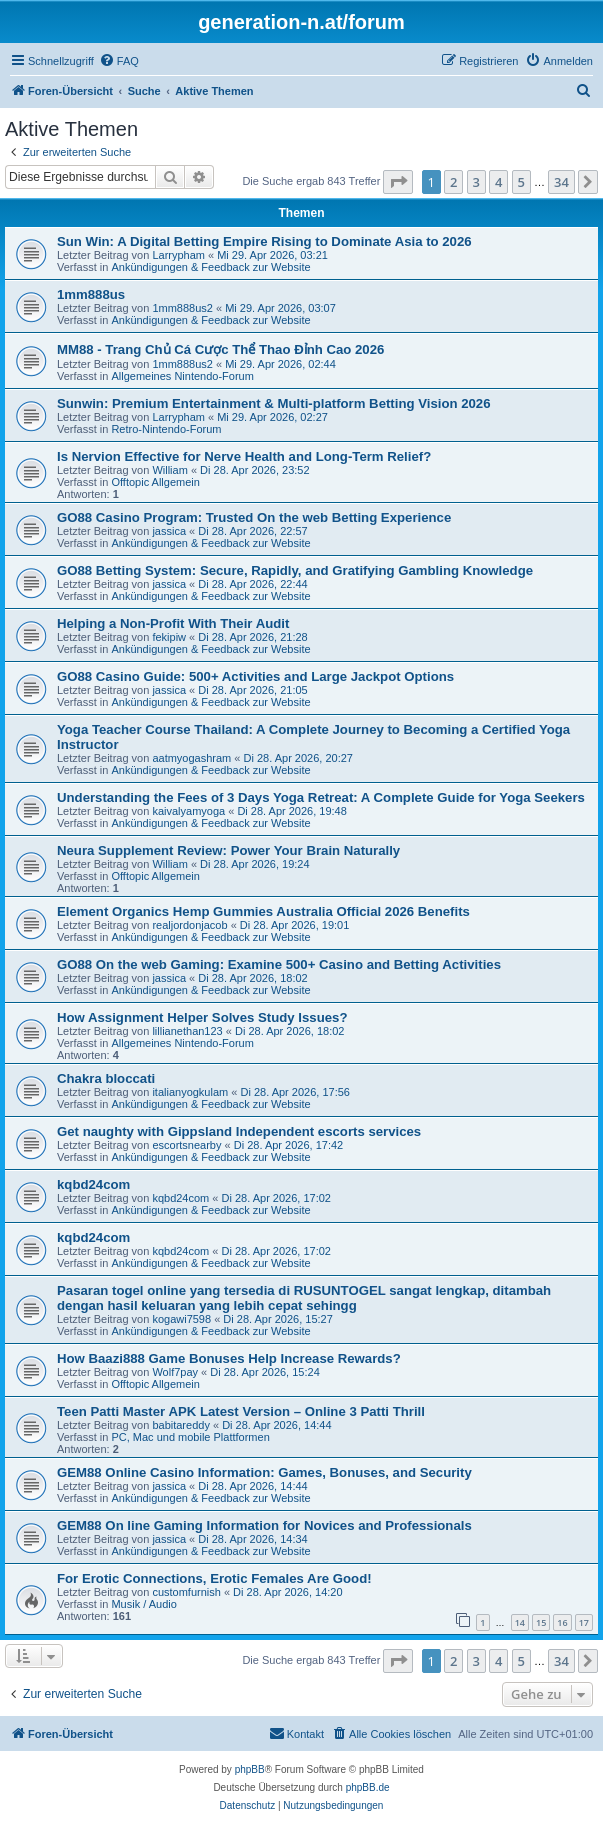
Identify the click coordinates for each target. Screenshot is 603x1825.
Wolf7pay (175, 1372)
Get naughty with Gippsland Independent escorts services (239, 1131)
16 (562, 1622)
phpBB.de (368, 1787)
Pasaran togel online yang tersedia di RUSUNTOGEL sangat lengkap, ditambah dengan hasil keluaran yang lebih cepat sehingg (304, 1298)
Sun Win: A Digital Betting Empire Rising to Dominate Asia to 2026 (264, 241)
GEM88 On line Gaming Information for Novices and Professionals (264, 1525)
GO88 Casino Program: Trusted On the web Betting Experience (254, 517)
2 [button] (453, 182)
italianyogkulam (190, 1092)
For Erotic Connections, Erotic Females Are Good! (214, 1578)
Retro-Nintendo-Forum (166, 429)
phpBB (250, 1769)
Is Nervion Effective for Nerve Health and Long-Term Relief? (244, 456)
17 (584, 1622)
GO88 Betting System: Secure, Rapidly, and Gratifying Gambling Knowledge (295, 570)
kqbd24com (93, 1184)
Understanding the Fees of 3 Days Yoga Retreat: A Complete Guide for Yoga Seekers (321, 797)
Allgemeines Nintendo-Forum (182, 376)
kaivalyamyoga (188, 811)
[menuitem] (119, 61)
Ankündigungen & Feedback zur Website (210, 267)
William (169, 470)
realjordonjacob (189, 925)
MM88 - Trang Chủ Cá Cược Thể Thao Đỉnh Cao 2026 (220, 349)
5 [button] (521, 182)
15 (541, 1622)
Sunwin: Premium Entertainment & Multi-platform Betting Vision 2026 (274, 403)
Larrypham (178, 255)
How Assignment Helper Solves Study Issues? (202, 1017)
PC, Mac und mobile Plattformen (190, 1437)
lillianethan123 (187, 1031)
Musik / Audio (143, 1604)
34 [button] (561, 182)
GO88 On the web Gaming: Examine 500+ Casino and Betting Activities (279, 964)
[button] (398, 182)
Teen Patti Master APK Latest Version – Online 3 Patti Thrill (241, 1411)
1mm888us (91, 294)
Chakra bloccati (106, 1078)
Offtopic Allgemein (155, 482)
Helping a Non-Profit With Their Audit (173, 623)
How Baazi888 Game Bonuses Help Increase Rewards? (229, 1358)
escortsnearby (186, 1145)
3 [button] (476, 182)
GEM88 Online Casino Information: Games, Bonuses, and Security (264, 1472)
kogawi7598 (181, 1319)
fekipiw (169, 637)
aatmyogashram (191, 758)
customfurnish (186, 1592)
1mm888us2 (182, 308)
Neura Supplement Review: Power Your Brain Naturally (228, 850)
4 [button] (498, 182)
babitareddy (181, 1425)
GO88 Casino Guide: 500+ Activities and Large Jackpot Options (255, 676)
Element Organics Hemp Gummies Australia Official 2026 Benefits (263, 911)
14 (520, 1622)
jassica (169, 531)
